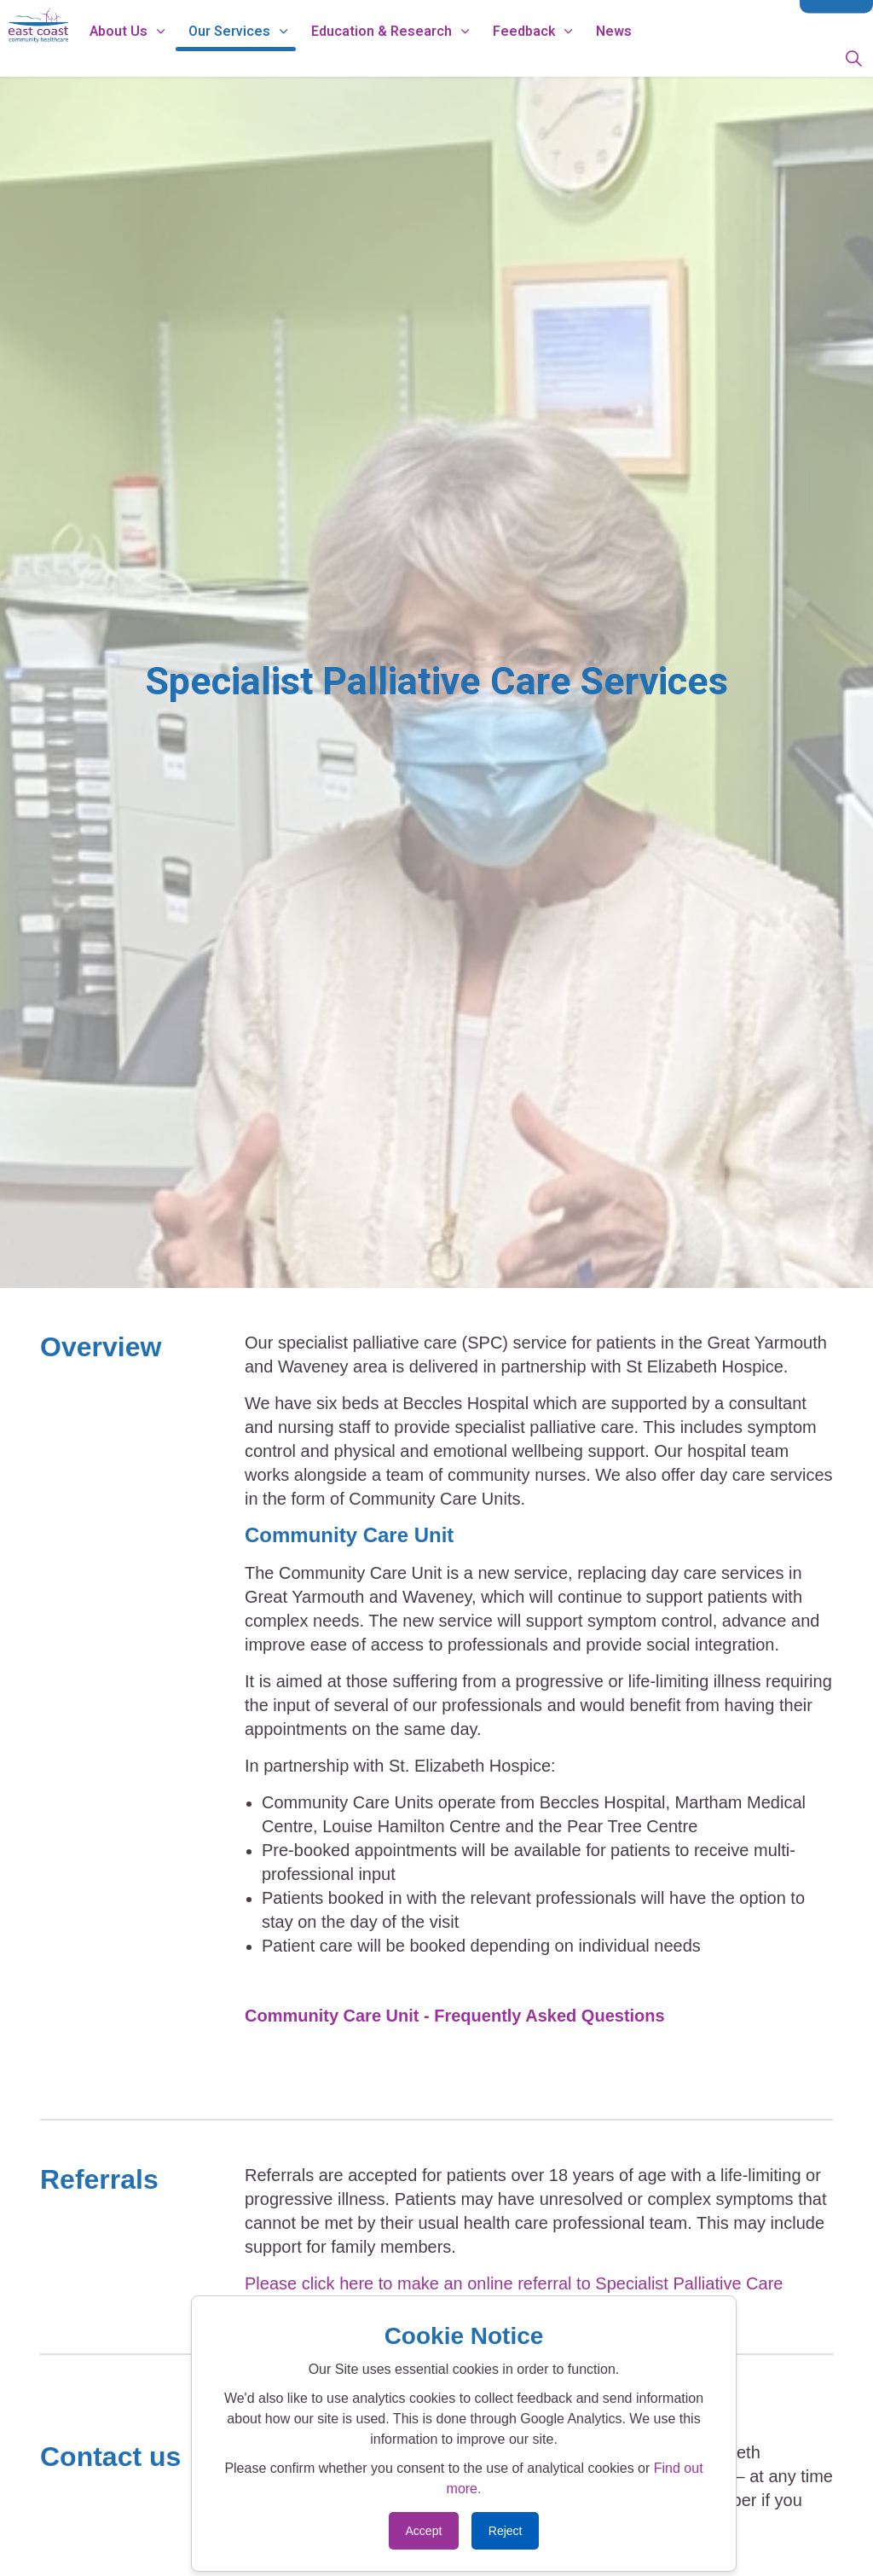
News (673, 57)
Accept (424, 2531)
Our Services (289, 57)
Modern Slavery (741, 19)
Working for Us (402, 19)
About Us (178, 57)
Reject (506, 2531)
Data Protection (636, 19)
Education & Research (441, 57)
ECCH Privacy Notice (519, 19)
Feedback (583, 57)
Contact (836, 19)
